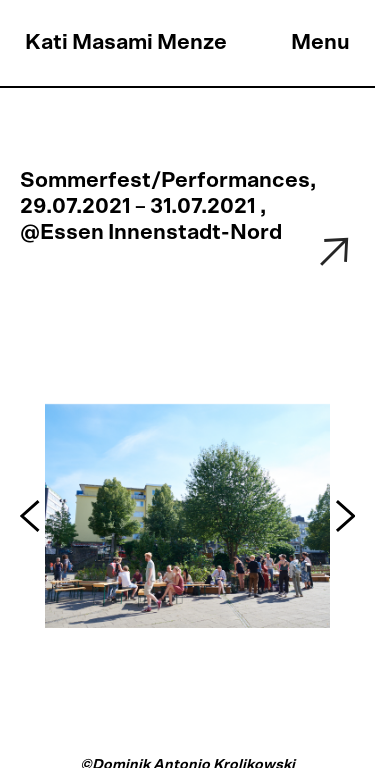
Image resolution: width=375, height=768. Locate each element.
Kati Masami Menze (126, 42)
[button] (32, 516)
